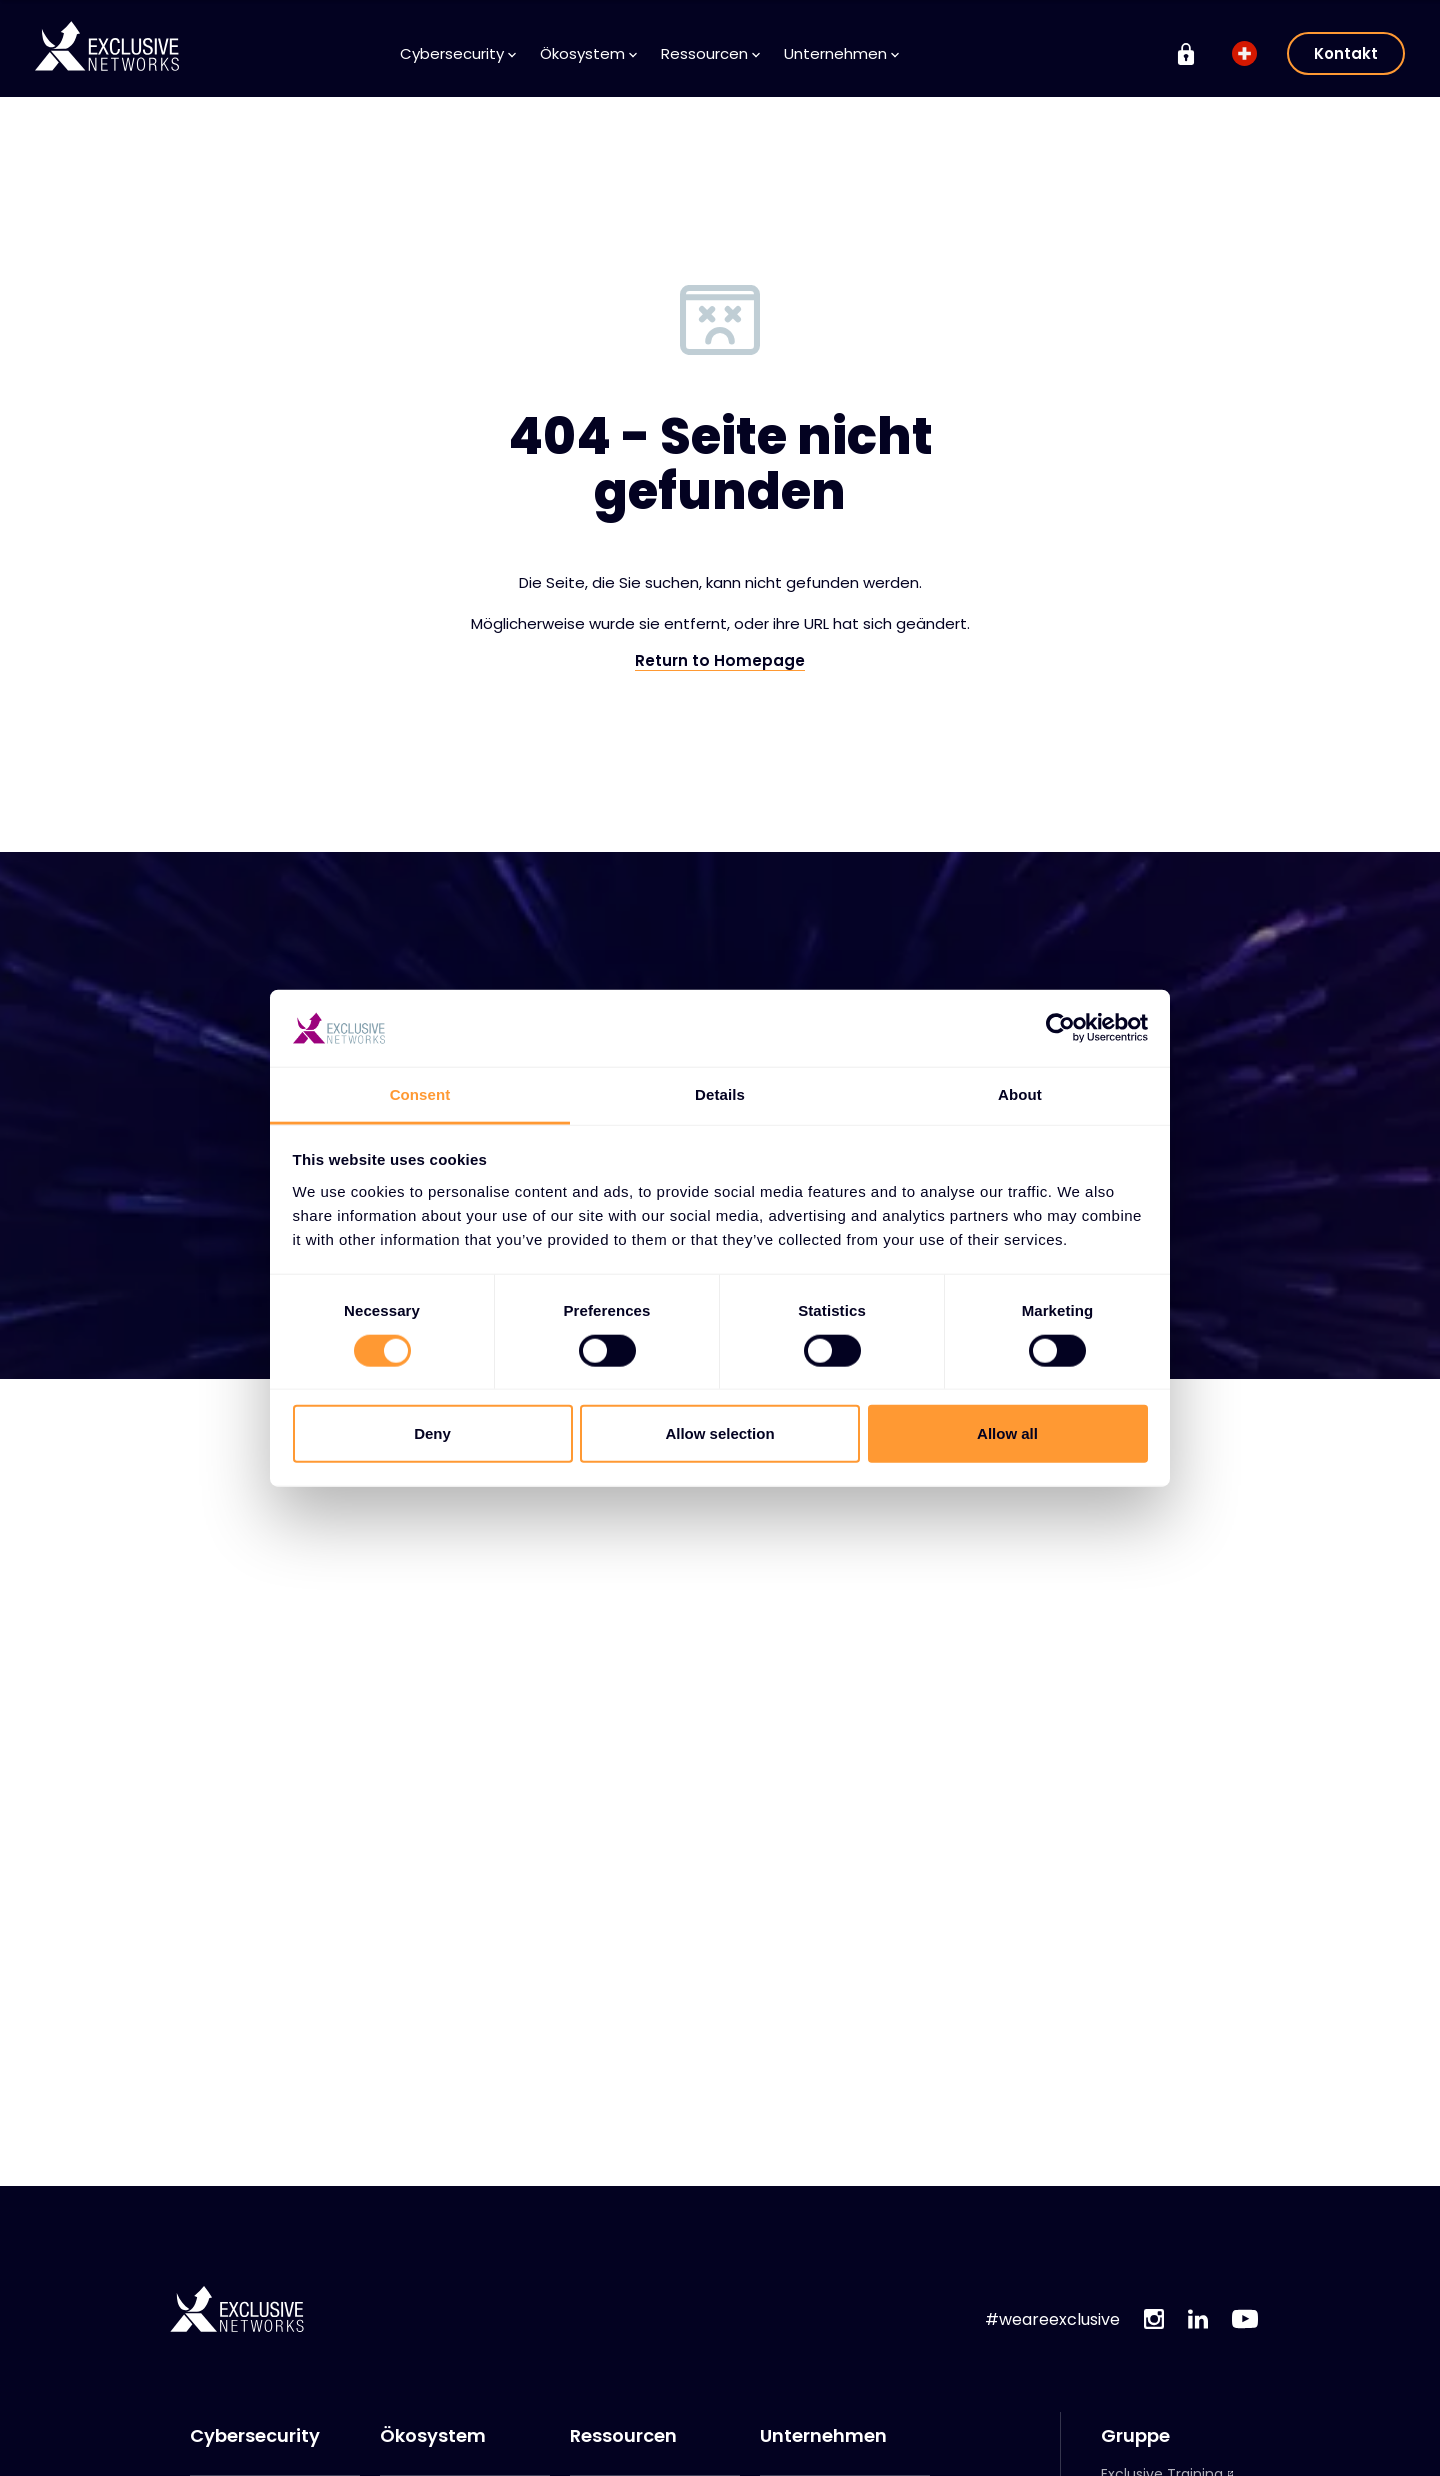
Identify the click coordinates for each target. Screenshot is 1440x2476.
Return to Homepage (720, 661)
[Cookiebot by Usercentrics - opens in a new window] (1060, 1028)
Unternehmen (841, 53)
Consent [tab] (420, 1094)
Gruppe (1135, 2436)
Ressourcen (710, 53)
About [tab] (1020, 1094)
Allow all (1007, 1433)
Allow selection (719, 1433)
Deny (432, 1433)
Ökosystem (588, 53)
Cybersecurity (458, 53)
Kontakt (1346, 53)
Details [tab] (720, 1094)
